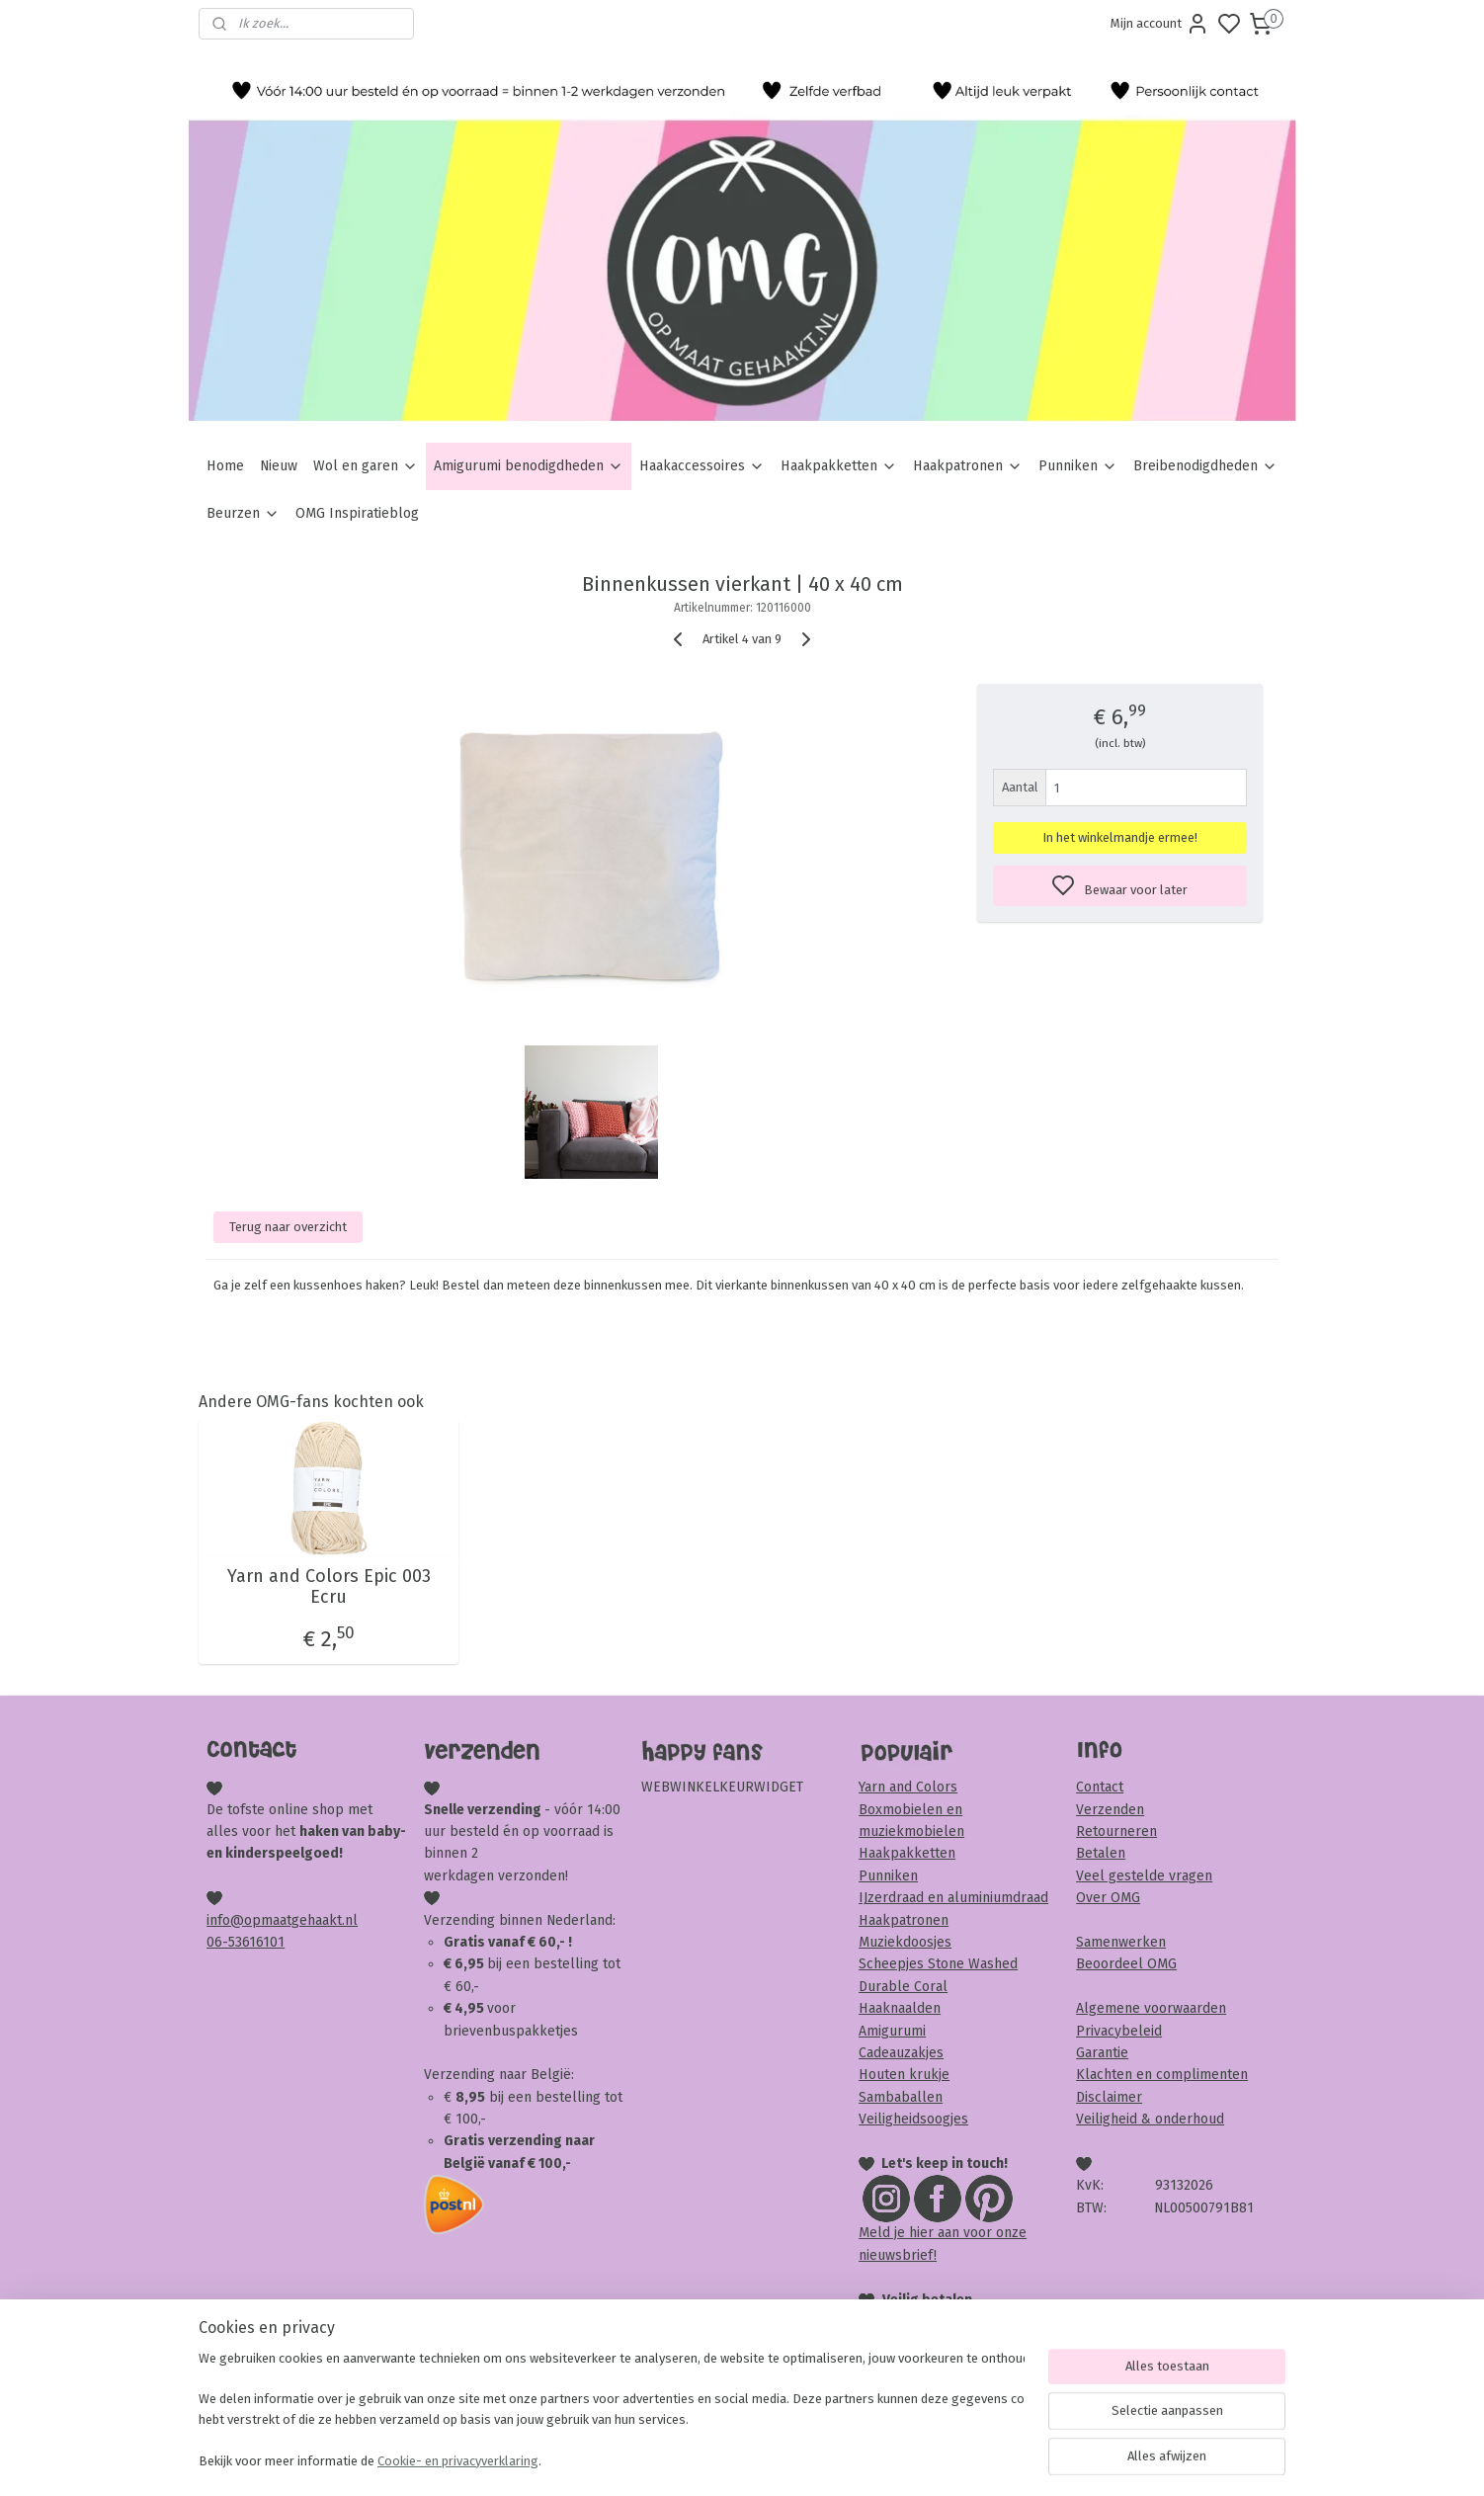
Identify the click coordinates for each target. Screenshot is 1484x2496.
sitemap (817, 2460)
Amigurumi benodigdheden (528, 466)
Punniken (1077, 466)
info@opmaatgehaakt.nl (282, 1920)
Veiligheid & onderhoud (1150, 2119)
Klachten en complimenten (1162, 2074)
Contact (1099, 1787)
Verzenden (1110, 1809)
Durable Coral (903, 1986)
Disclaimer (1109, 2097)
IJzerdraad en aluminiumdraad (953, 1897)
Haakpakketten (839, 466)
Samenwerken (1121, 1942)
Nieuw (278, 466)
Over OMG (1108, 1897)
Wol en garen (365, 466)
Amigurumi (892, 2031)
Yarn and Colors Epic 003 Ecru (328, 1587)
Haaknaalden (900, 2008)
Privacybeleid (1119, 2031)
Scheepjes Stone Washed (938, 1963)
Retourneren (1116, 1831)
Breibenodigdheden (1205, 466)
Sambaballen (901, 2097)
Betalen (1100, 1853)
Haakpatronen (968, 466)
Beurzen (243, 513)
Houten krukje (904, 2074)
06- (217, 1942)
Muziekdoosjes (905, 1942)
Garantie (1102, 2052)
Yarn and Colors (908, 1787)
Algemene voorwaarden (1151, 2008)
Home (225, 466)
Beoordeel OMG (1126, 1963)
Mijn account (1160, 24)
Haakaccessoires (702, 466)
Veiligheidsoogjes (913, 2119)
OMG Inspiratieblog (357, 513)
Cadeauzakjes (901, 2052)
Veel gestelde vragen (1144, 1876)
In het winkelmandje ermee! (1119, 837)
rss (856, 2460)
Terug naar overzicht (288, 1226)
